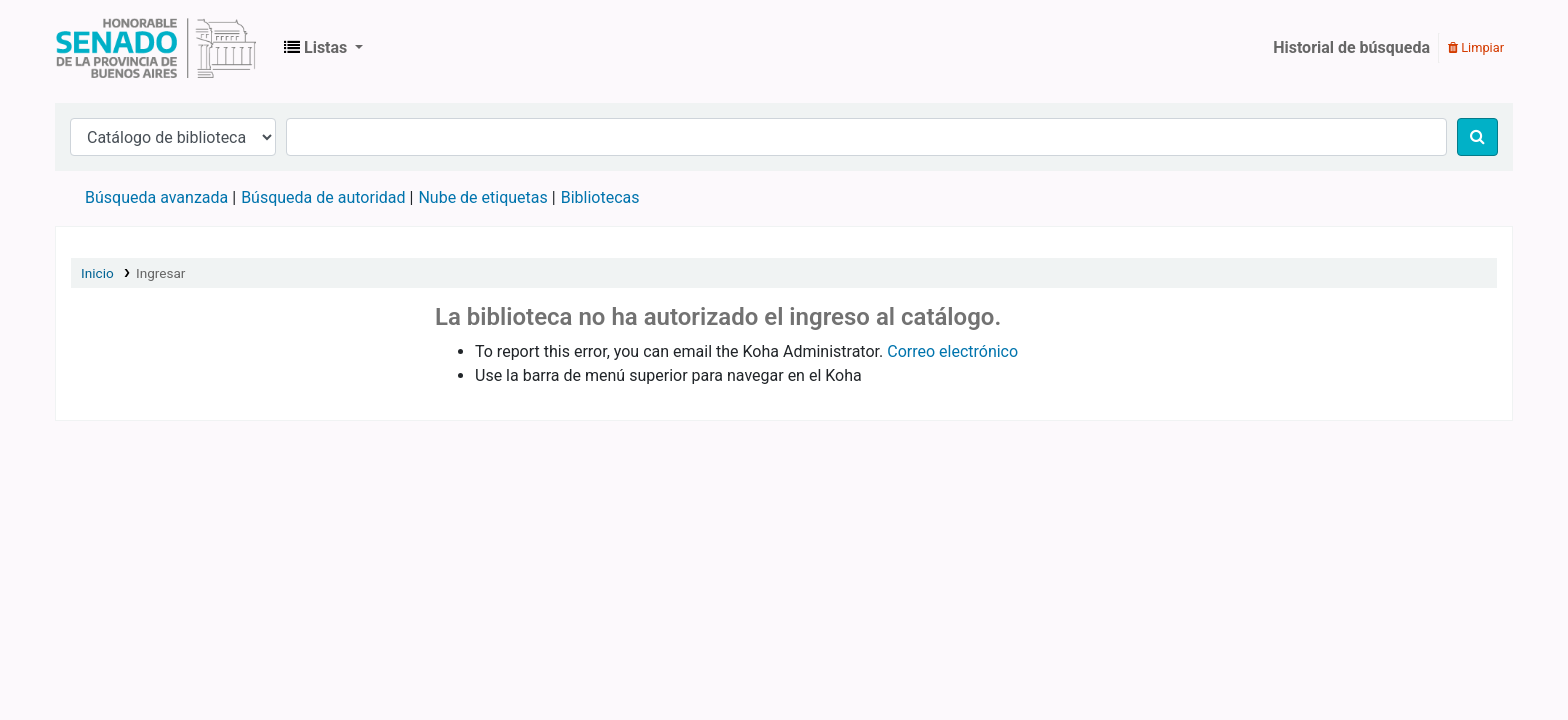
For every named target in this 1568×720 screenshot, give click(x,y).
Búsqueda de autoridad (323, 197)
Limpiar (1476, 47)
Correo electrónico (952, 351)
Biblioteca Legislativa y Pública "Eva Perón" (156, 48)
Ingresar (161, 273)
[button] (323, 48)
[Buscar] (1477, 137)
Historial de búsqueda (1351, 47)
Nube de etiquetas (482, 197)
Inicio (97, 273)
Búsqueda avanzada (156, 197)
